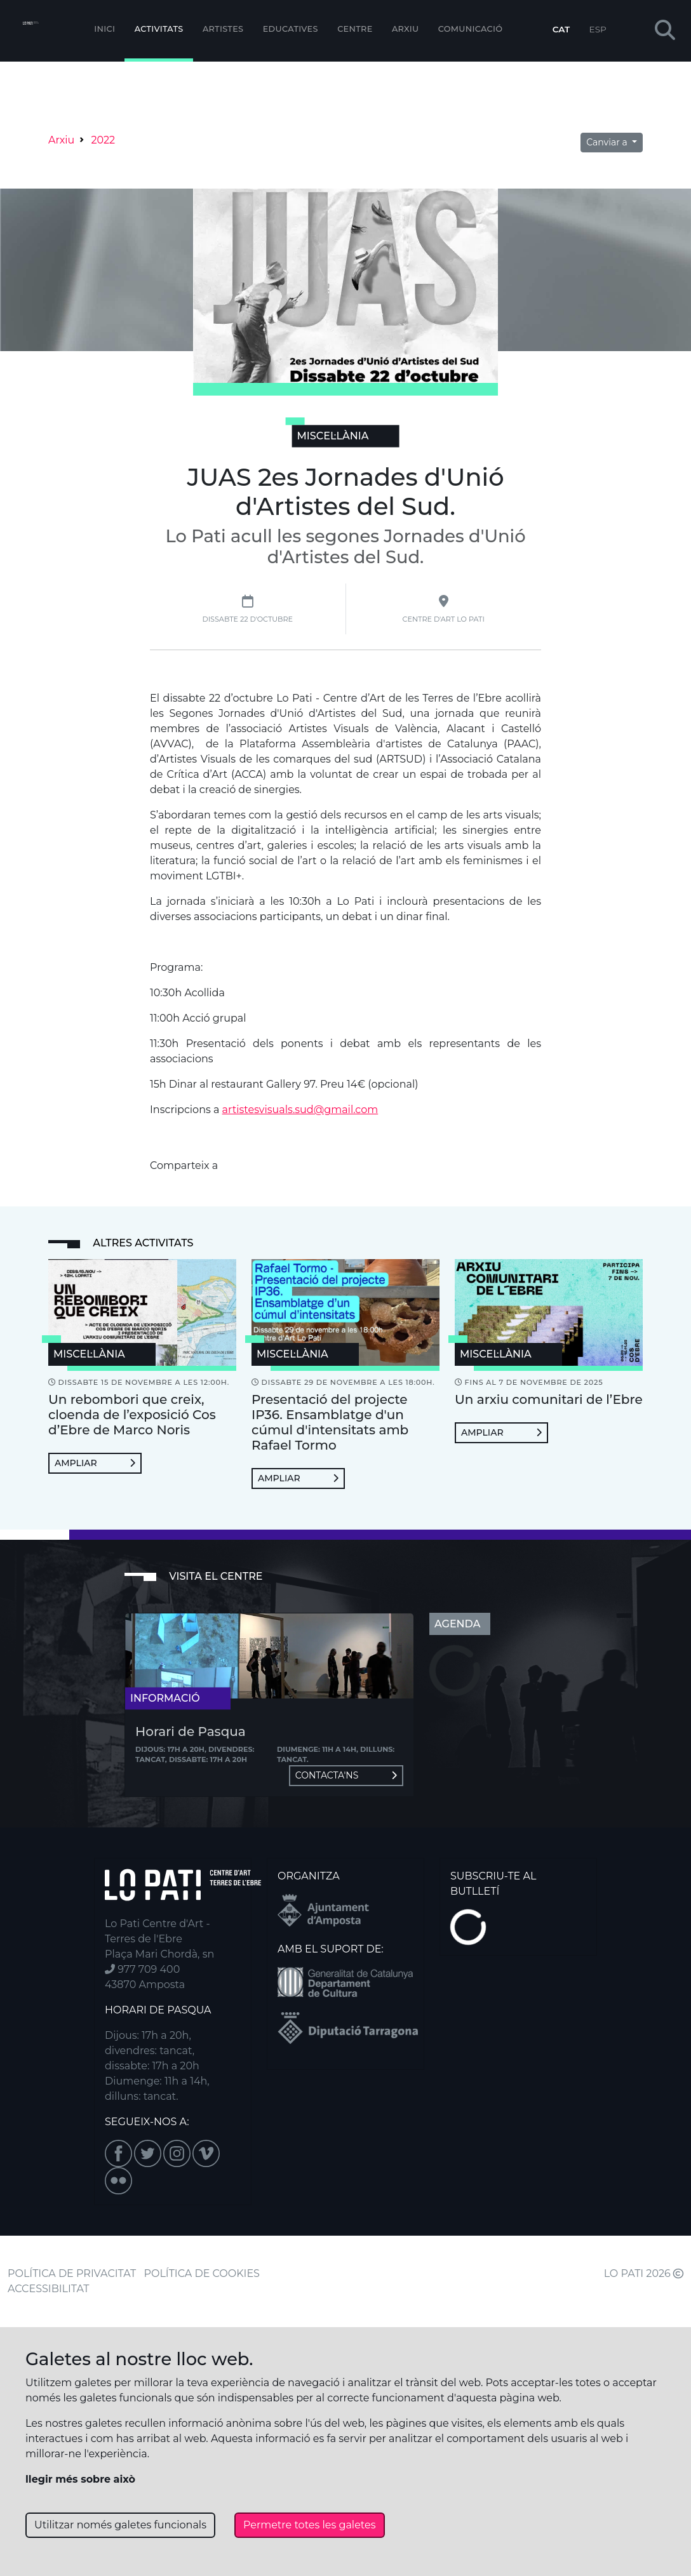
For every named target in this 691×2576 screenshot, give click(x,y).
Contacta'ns (346, 1775)
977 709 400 (142, 1969)
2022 (103, 140)
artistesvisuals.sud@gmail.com (300, 1110)
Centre (354, 29)
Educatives (290, 29)
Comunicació (470, 29)
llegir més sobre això (80, 2479)
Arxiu (405, 29)
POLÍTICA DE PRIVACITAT (72, 2273)
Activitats (159, 29)
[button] (665, 30)
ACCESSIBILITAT (49, 2289)
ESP (598, 29)
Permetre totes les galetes (309, 2525)
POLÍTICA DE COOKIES (202, 2273)
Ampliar (95, 1463)
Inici (104, 29)
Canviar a (607, 142)
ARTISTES (223, 29)
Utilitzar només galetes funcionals (120, 2525)
